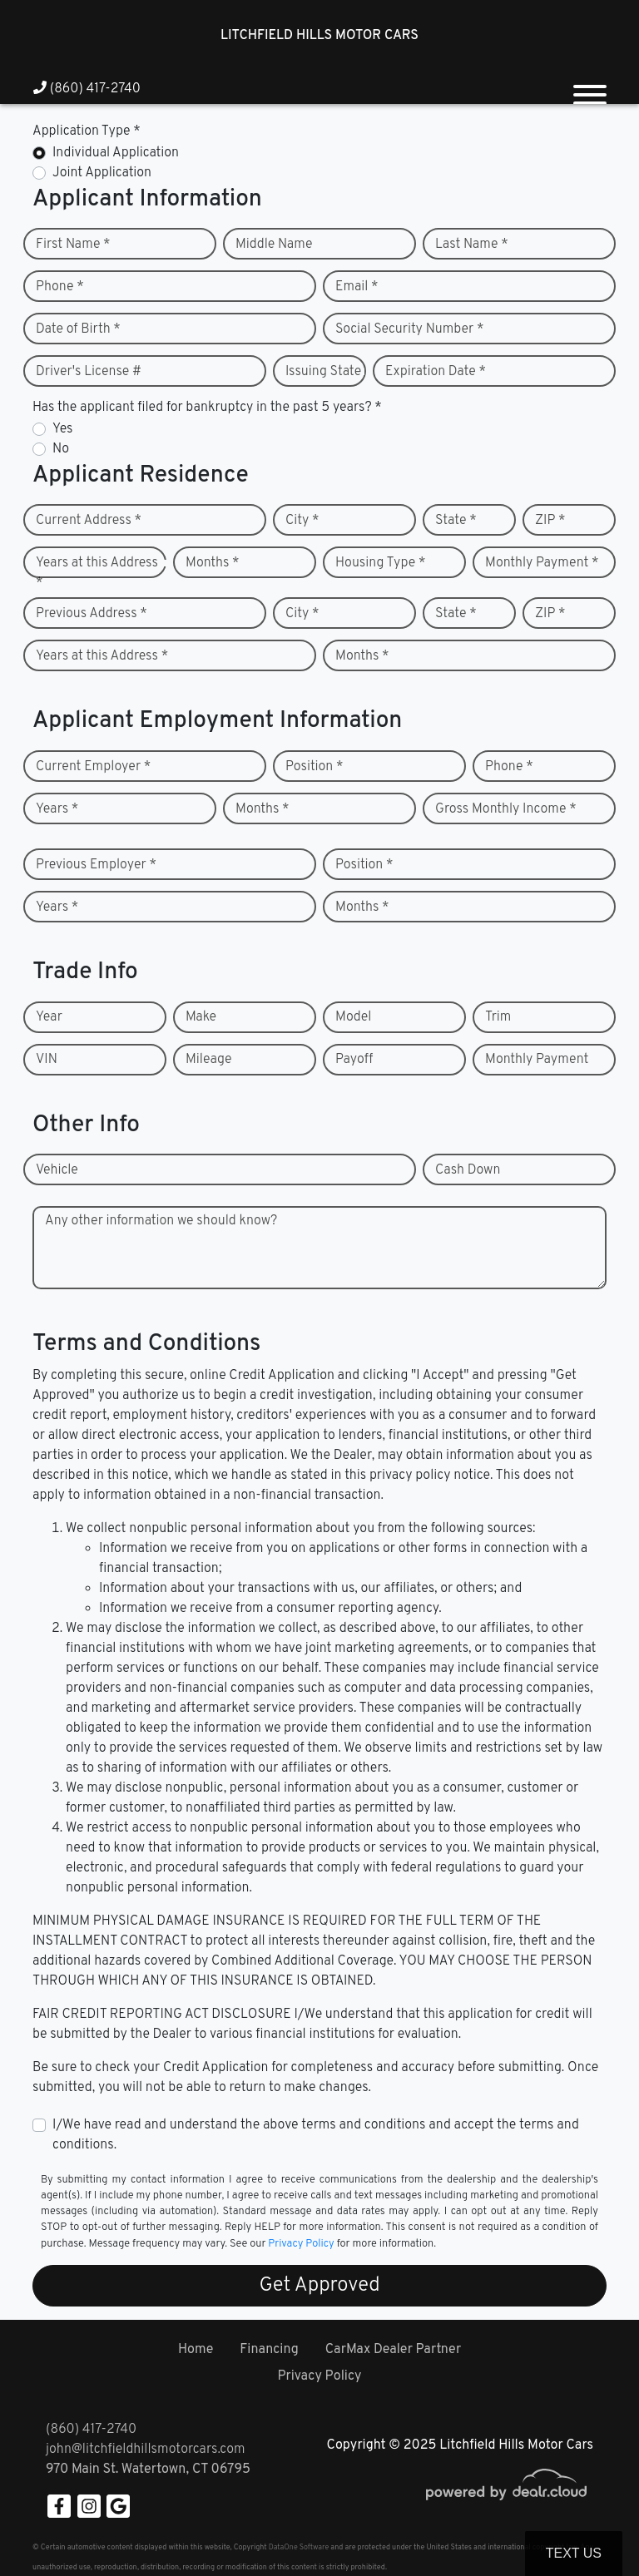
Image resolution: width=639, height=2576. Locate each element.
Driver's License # (88, 371)
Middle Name (274, 244)
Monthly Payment (536, 1059)
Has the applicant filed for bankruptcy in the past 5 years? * (207, 407)
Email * (357, 287)
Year (49, 1017)
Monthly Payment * (542, 563)
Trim (498, 1017)
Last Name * (471, 244)
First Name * (73, 244)
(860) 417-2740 (87, 89)
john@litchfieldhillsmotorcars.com (145, 2449)
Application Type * (86, 131)
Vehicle (57, 1170)
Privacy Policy (301, 2244)
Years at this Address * (97, 573)
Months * (213, 563)
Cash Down (467, 1170)
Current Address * (88, 520)
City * (302, 520)
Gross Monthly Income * (506, 809)
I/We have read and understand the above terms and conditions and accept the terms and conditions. (315, 2135)
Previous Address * (91, 614)
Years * (57, 809)
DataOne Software (299, 2547)
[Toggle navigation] (590, 88)
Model (353, 1017)
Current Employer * (93, 767)
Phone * (60, 287)
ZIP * (550, 520)
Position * (314, 767)
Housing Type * (380, 563)
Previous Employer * (96, 865)
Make (201, 1017)
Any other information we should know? (161, 1221)
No (60, 449)
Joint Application (101, 173)
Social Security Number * (409, 329)
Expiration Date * (435, 371)
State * (456, 520)
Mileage (208, 1059)
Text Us (574, 2553)
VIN (46, 1059)
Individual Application (115, 153)
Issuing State (323, 371)
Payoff (354, 1059)
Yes (62, 429)
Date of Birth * (78, 329)
